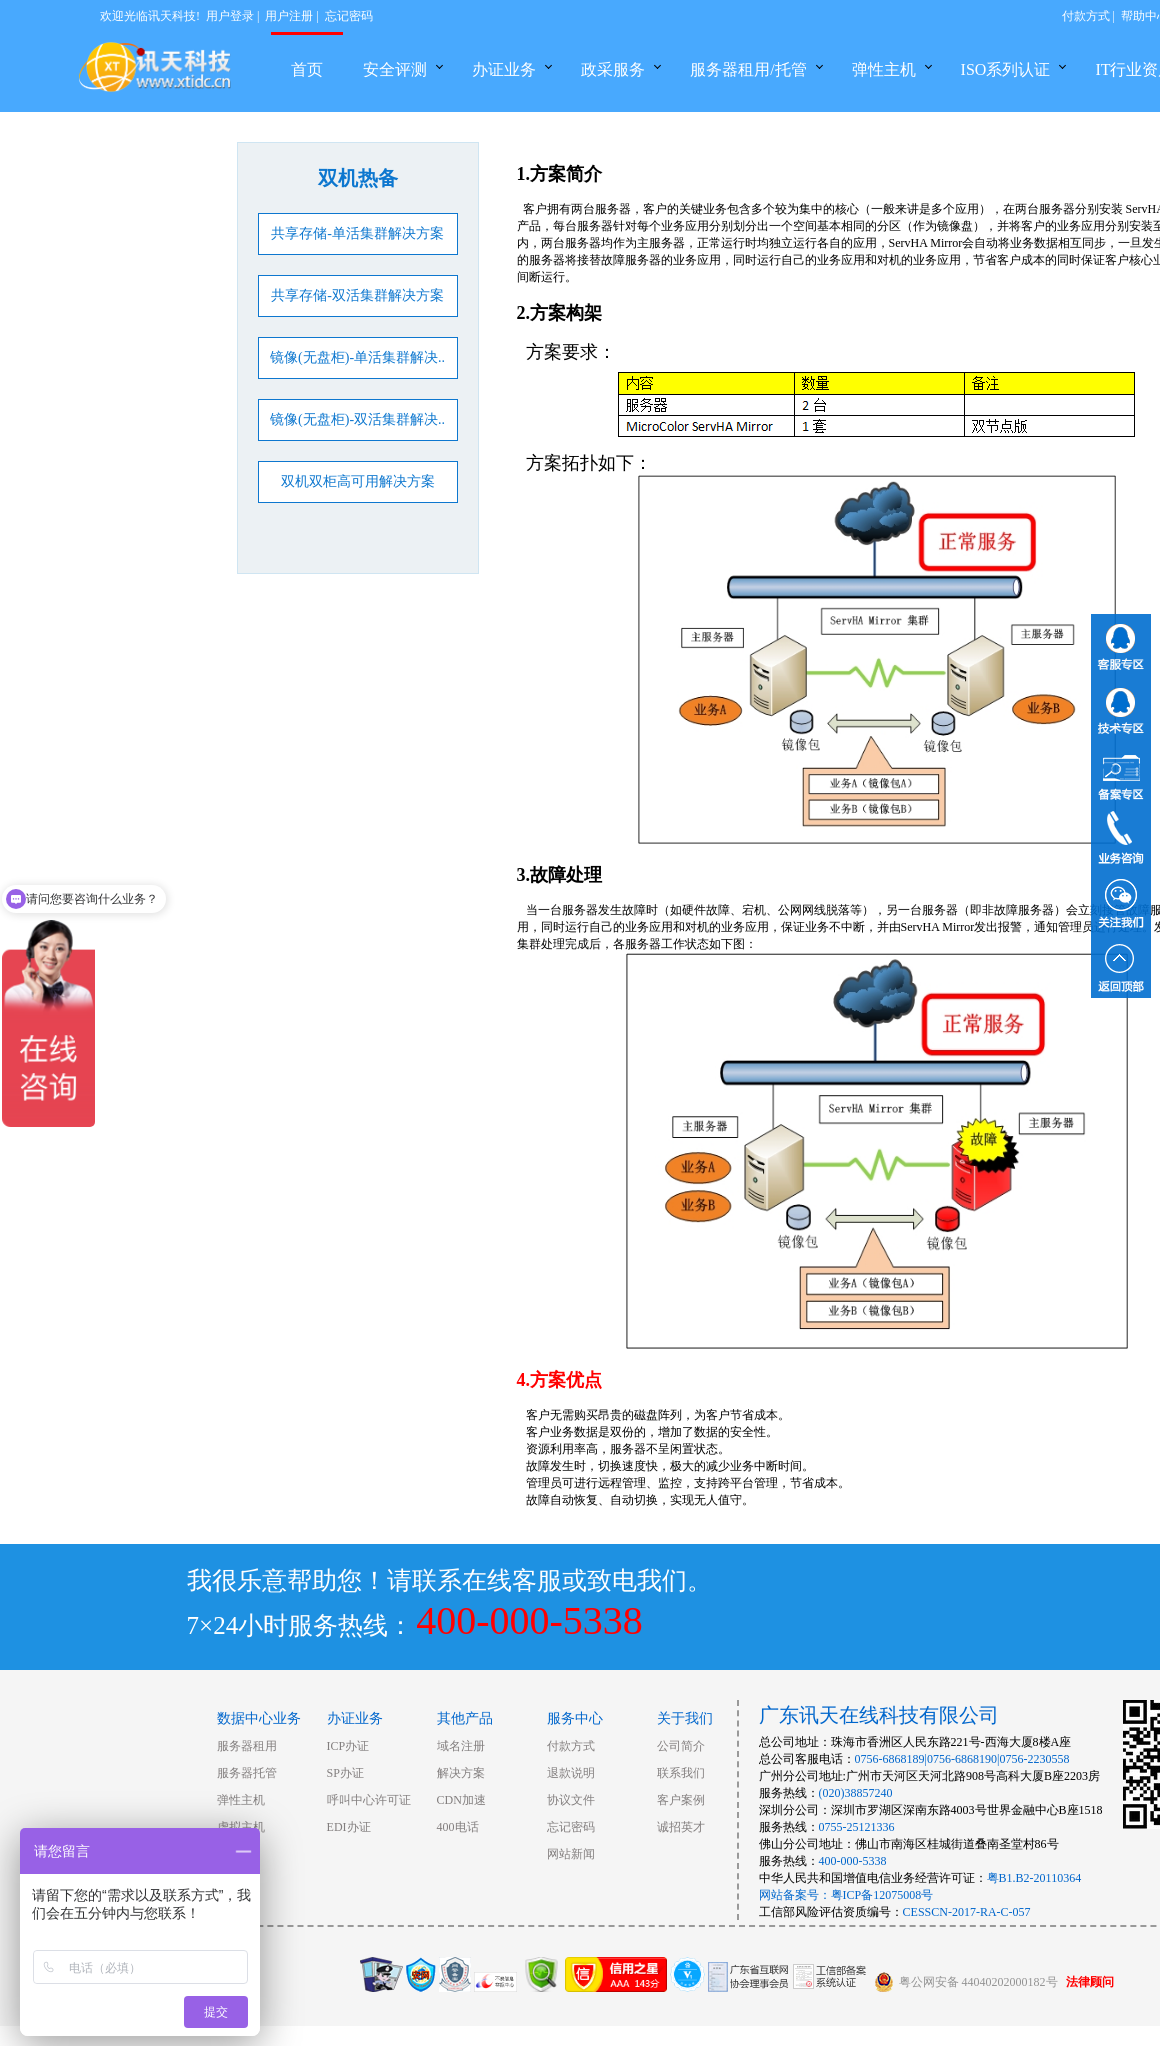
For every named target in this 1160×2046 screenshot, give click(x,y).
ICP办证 (348, 1746)
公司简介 (681, 1746)
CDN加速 (461, 1800)
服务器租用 (247, 1746)
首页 (307, 69)
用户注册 (289, 16)
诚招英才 (681, 1827)
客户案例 (681, 1800)
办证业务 (504, 69)
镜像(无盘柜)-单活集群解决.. (357, 357)
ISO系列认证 (1006, 69)
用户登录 (230, 16)
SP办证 (345, 1773)
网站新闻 (571, 1854)
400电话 (458, 1827)
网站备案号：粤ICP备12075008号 (846, 1895)
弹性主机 (884, 69)
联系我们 (681, 1773)
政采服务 (613, 69)
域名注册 (461, 1746)
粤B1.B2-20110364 (1034, 1878)
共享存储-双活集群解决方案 (357, 295)
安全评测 (395, 69)
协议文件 (571, 1800)
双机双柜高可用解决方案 (358, 481)
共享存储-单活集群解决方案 (357, 233)
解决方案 (461, 1773)
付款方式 (1086, 16)
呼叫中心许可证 (369, 1800)
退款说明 (571, 1773)
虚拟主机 (241, 1827)
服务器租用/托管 (748, 69)
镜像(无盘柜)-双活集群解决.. (357, 419)
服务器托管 (247, 1773)
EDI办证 (349, 1827)
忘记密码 (349, 16)
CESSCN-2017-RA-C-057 (967, 1912)
